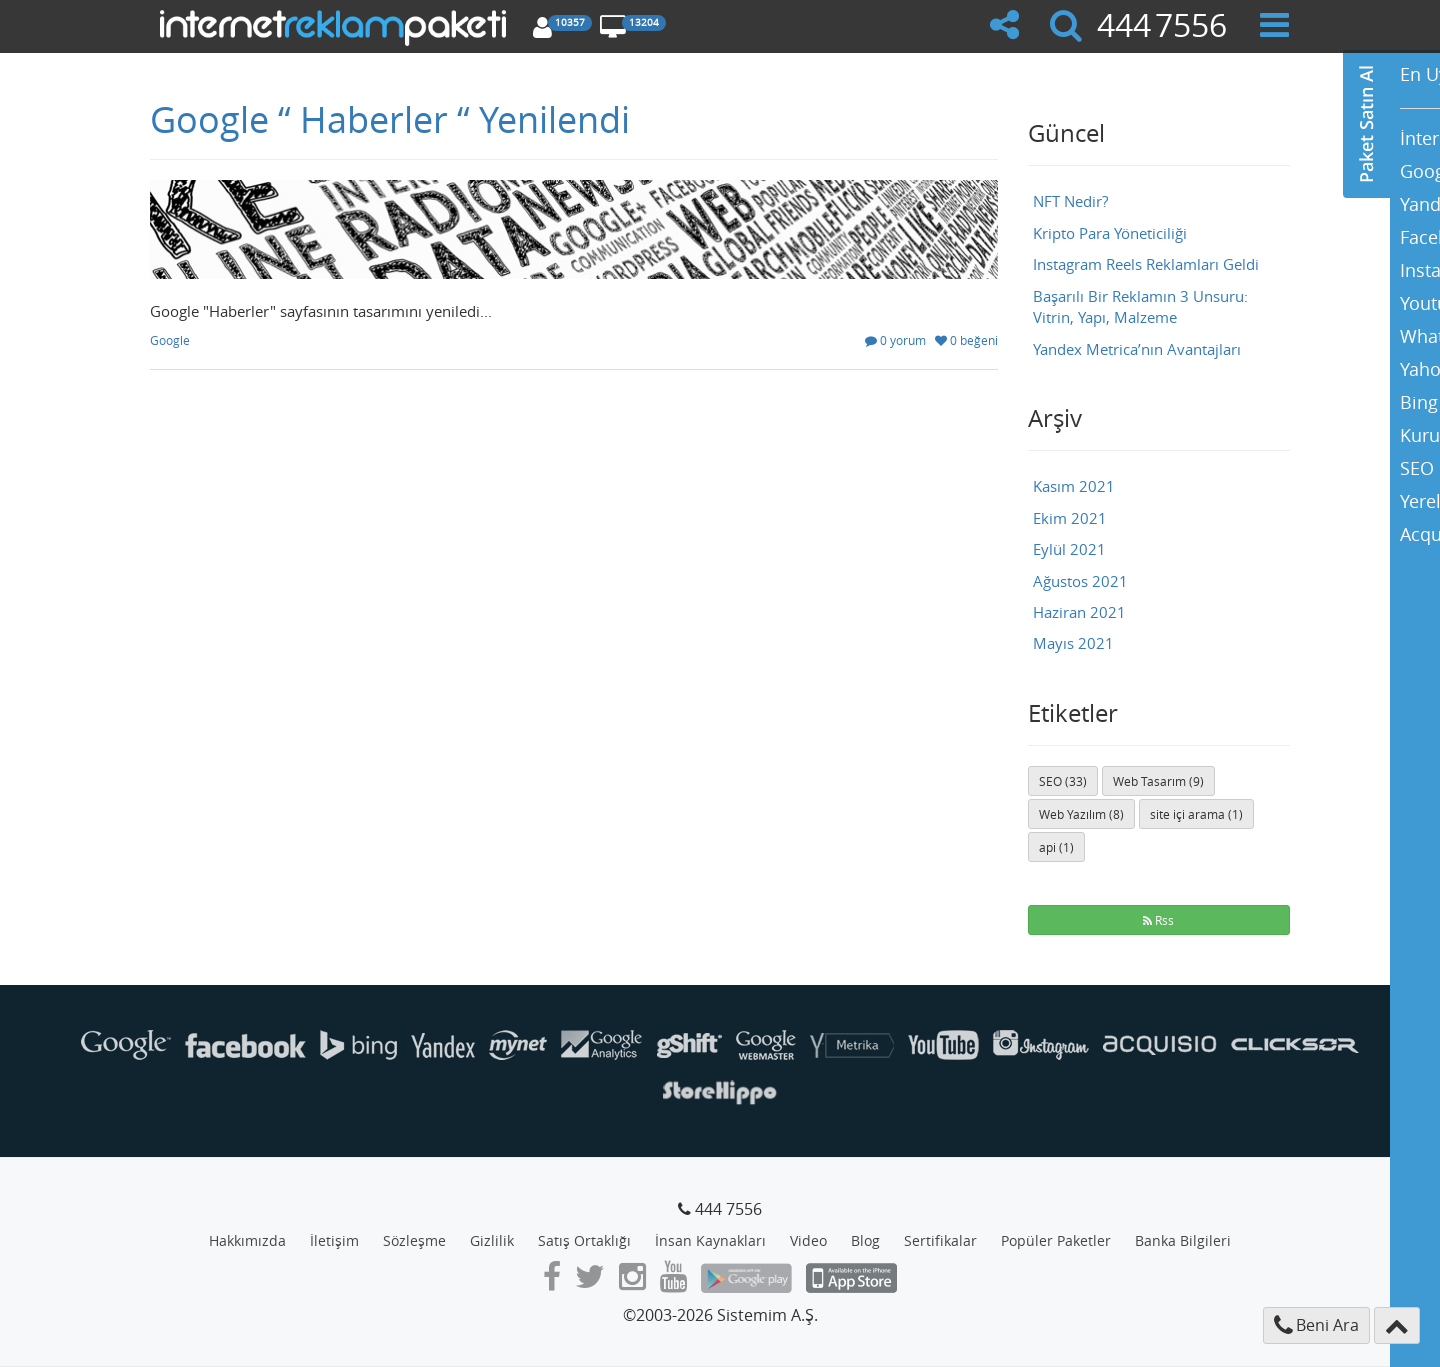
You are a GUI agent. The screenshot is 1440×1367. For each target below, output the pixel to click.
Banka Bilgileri (1183, 1240)
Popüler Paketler (1056, 1240)
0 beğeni (966, 340)
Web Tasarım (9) (1158, 781)
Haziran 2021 (1079, 612)
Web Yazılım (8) (1081, 814)
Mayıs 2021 (1073, 643)
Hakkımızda (247, 1240)
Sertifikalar (940, 1240)
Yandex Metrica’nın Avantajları (1137, 349)
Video (808, 1240)
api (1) (1056, 847)
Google (170, 340)
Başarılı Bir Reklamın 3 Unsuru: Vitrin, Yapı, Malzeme (1140, 306)
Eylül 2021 (1069, 549)
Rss (1158, 920)
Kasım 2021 (1074, 486)
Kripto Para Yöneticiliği (1110, 233)
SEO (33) (1063, 781)
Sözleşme (414, 1240)
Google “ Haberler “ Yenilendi (390, 119)
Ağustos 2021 (1080, 581)
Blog (865, 1240)
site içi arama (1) (1196, 814)
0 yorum (895, 340)
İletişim (334, 1240)
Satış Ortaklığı (584, 1240)
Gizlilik (492, 1240)
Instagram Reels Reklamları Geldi (1146, 264)
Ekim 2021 (1070, 518)
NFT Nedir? (1070, 201)
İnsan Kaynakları (710, 1240)
